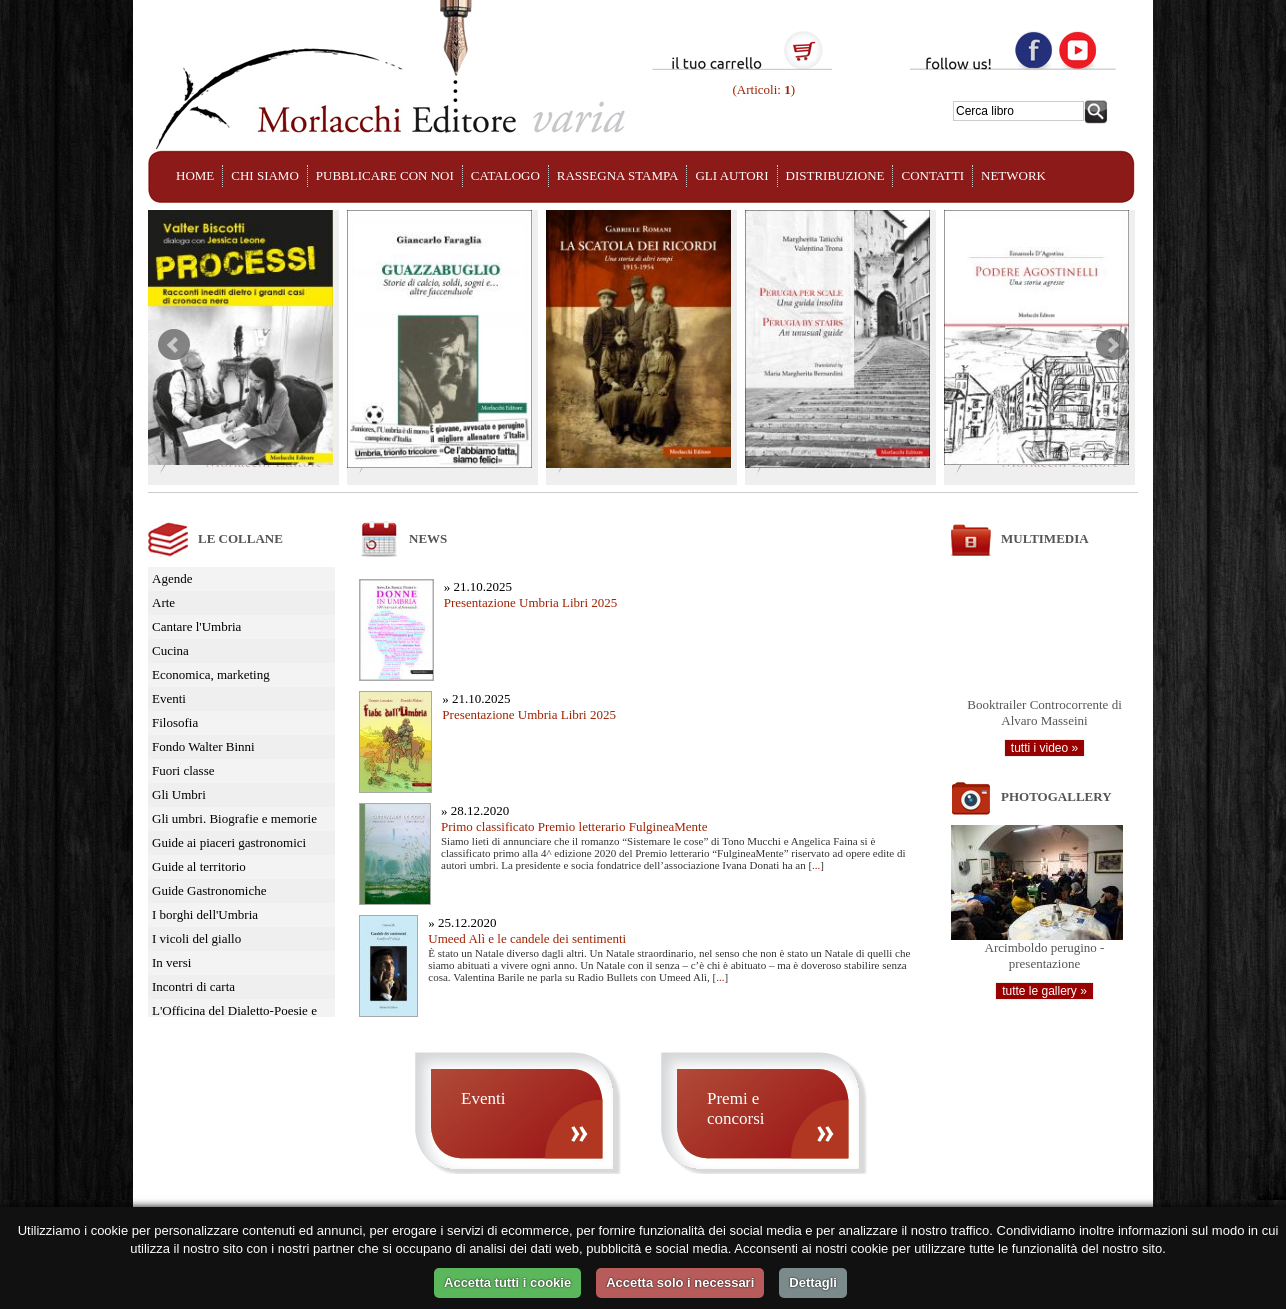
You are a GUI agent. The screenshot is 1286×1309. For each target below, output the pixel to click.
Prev (174, 345)
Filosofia (175, 722)
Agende (172, 578)
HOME (195, 175)
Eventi (169, 698)
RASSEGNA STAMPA (618, 175)
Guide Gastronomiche (209, 890)
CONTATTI (932, 175)
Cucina (170, 650)
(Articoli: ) (762, 89)
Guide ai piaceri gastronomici (229, 842)
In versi (171, 962)
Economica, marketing (211, 674)
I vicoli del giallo (196, 938)
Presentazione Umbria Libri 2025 (531, 602)
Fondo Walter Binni (203, 746)
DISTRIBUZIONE (835, 175)
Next (1112, 345)
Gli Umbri (179, 794)
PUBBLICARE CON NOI (385, 175)
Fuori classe (183, 770)
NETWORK (1013, 175)
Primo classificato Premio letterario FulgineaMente (574, 826)
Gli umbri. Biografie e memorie (234, 818)
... (816, 865)
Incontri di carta (193, 986)
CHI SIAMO (265, 175)
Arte (163, 602)
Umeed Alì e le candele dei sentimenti (527, 938)
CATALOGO (505, 175)
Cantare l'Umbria (196, 626)
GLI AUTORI (731, 175)
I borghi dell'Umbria (205, 914)
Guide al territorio (199, 866)
